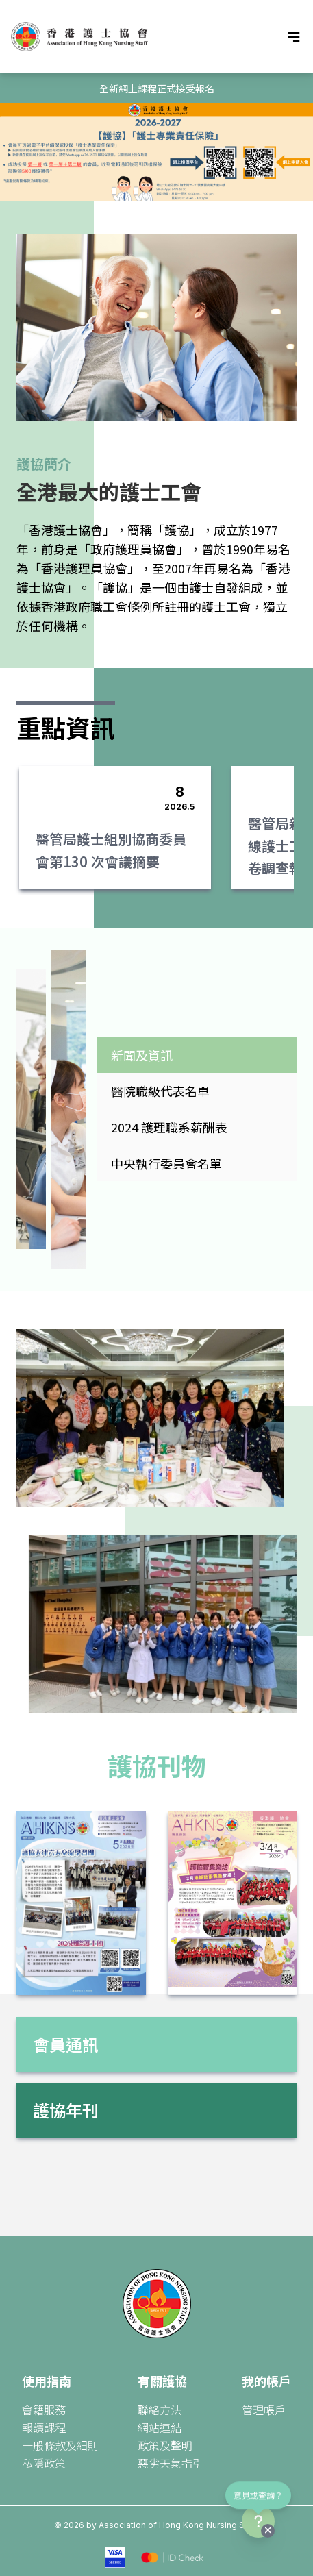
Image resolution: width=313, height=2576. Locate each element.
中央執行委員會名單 (166, 1163)
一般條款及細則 (60, 2445)
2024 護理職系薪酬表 (169, 1127)
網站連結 (159, 2427)
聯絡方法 (159, 2409)
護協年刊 (66, 2110)
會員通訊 (66, 2044)
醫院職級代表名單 (160, 1091)
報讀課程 (44, 2427)
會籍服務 (44, 2409)
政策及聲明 (165, 2445)
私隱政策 (44, 2463)
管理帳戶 (264, 2409)
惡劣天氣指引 (170, 2463)
